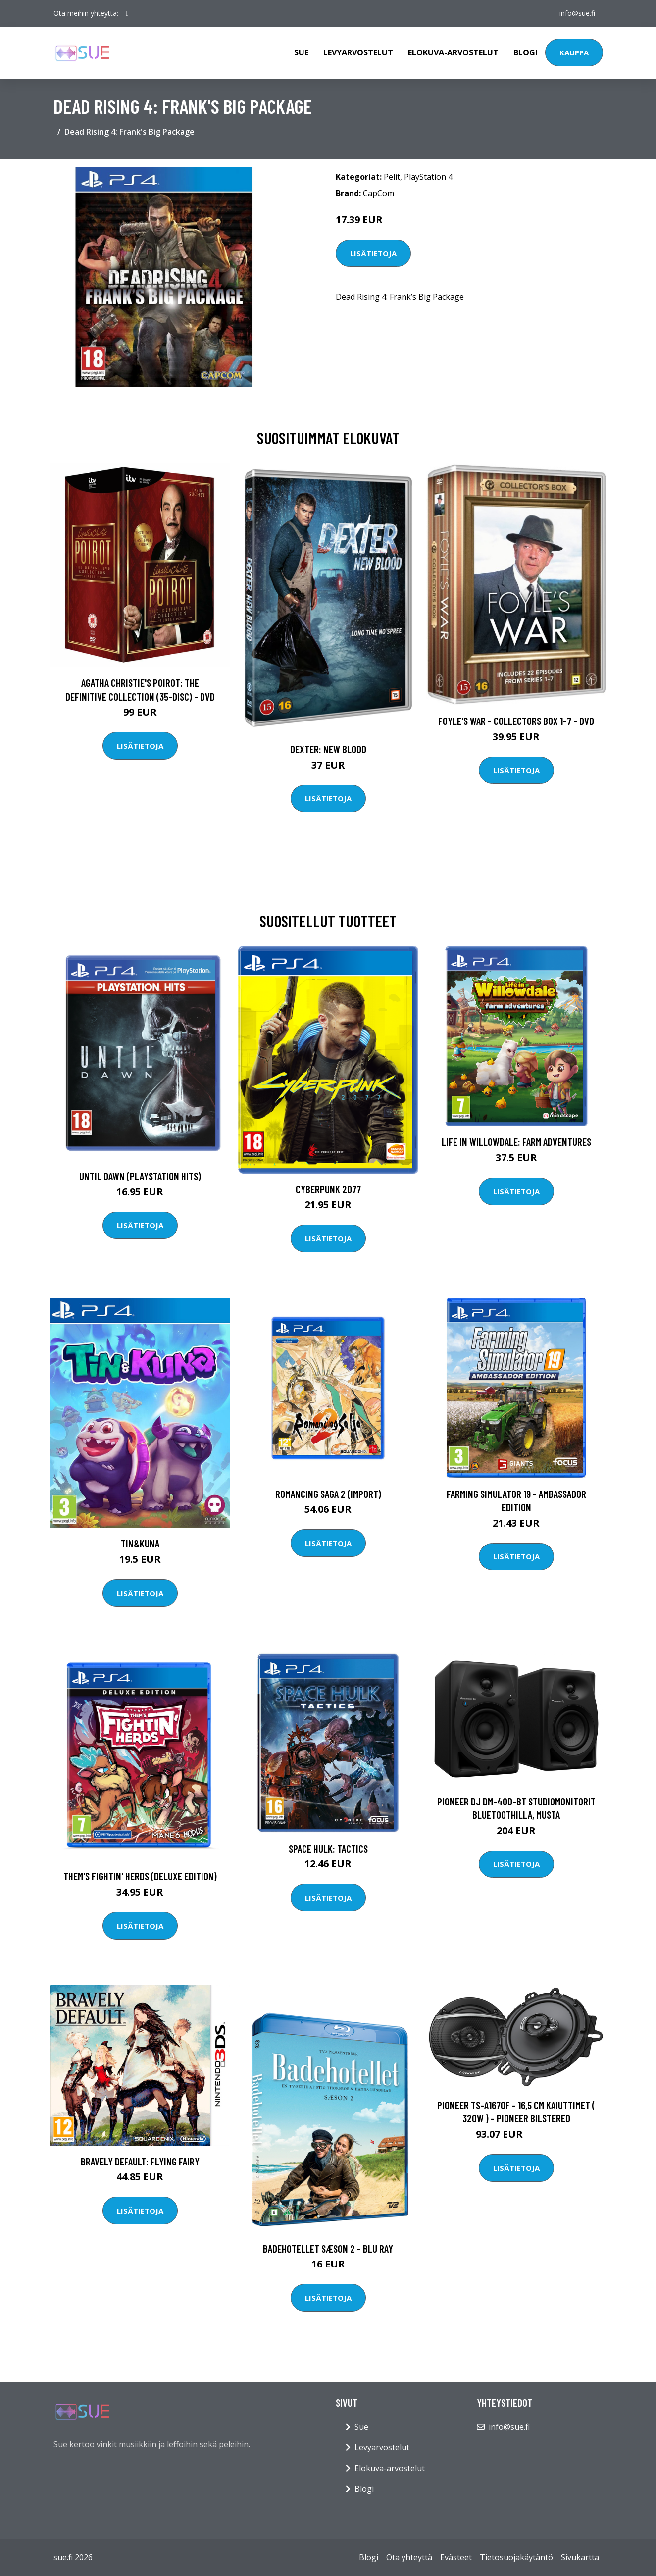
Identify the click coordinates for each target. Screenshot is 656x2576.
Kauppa (574, 52)
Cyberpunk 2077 (328, 1189)
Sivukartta (580, 2557)
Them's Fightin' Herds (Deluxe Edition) (140, 1876)
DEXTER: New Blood (328, 749)
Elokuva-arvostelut (453, 52)
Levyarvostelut (358, 52)
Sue (301, 52)
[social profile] (127, 13)
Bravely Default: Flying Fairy (140, 2161)
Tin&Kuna (140, 1543)
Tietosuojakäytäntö (516, 2557)
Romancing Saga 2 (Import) (328, 1494)
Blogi (525, 52)
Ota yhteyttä (409, 2557)
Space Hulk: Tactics (328, 1848)
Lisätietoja (373, 253)
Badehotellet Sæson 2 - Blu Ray (328, 2248)
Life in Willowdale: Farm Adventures (516, 1141)
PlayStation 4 (428, 176)
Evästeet (456, 2557)
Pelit (392, 176)
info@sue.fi (577, 13)
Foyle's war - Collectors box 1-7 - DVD (516, 721)
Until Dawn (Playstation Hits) (140, 1176)
